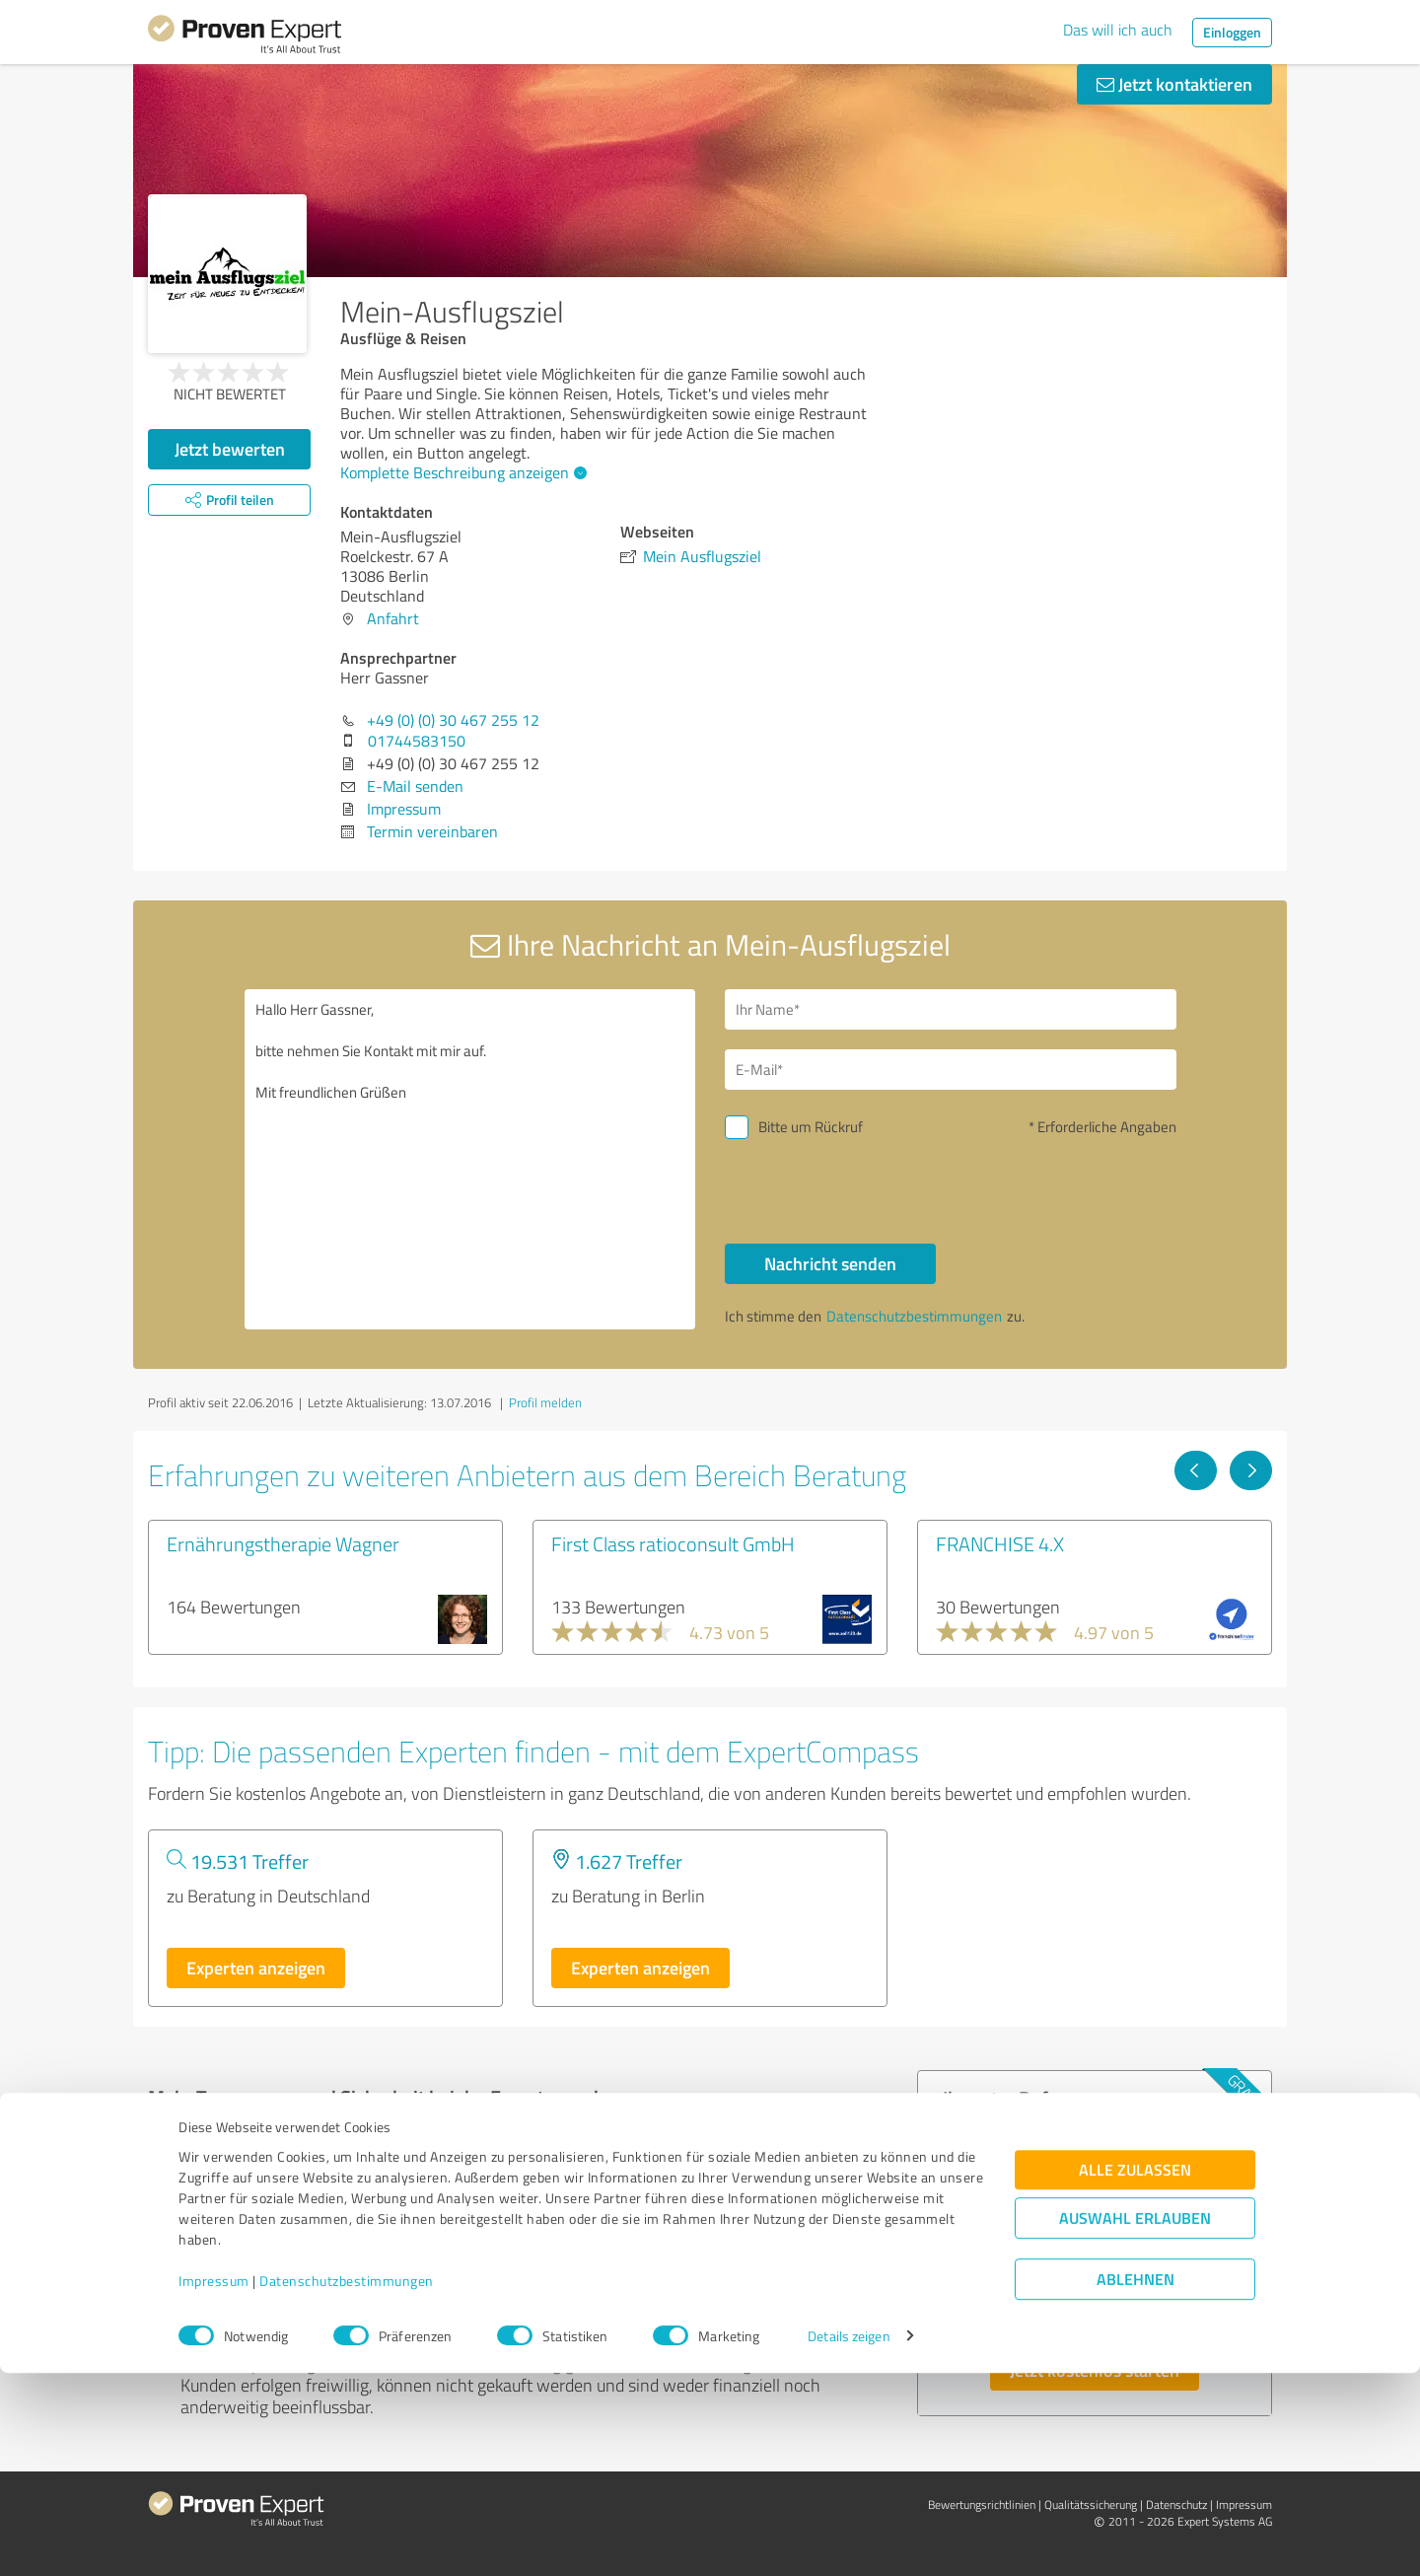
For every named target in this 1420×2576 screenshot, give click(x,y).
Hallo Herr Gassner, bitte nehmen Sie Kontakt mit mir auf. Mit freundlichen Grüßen (470, 1159)
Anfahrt (393, 618)
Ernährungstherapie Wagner (283, 1543)
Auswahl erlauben (1135, 2420)
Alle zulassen (1135, 2372)
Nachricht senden (830, 1263)
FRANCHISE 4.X (1000, 1543)
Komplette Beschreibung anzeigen (461, 472)
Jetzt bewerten (230, 449)
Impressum (213, 2483)
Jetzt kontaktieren (1174, 84)
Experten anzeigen (255, 1967)
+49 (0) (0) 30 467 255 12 (453, 720)
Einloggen (1232, 32)
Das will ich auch (1117, 29)
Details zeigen (848, 2539)
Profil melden (545, 1402)
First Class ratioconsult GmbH (673, 1543)
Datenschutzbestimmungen (346, 2483)
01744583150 (416, 740)
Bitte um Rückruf (810, 1126)
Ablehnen (1135, 2481)
